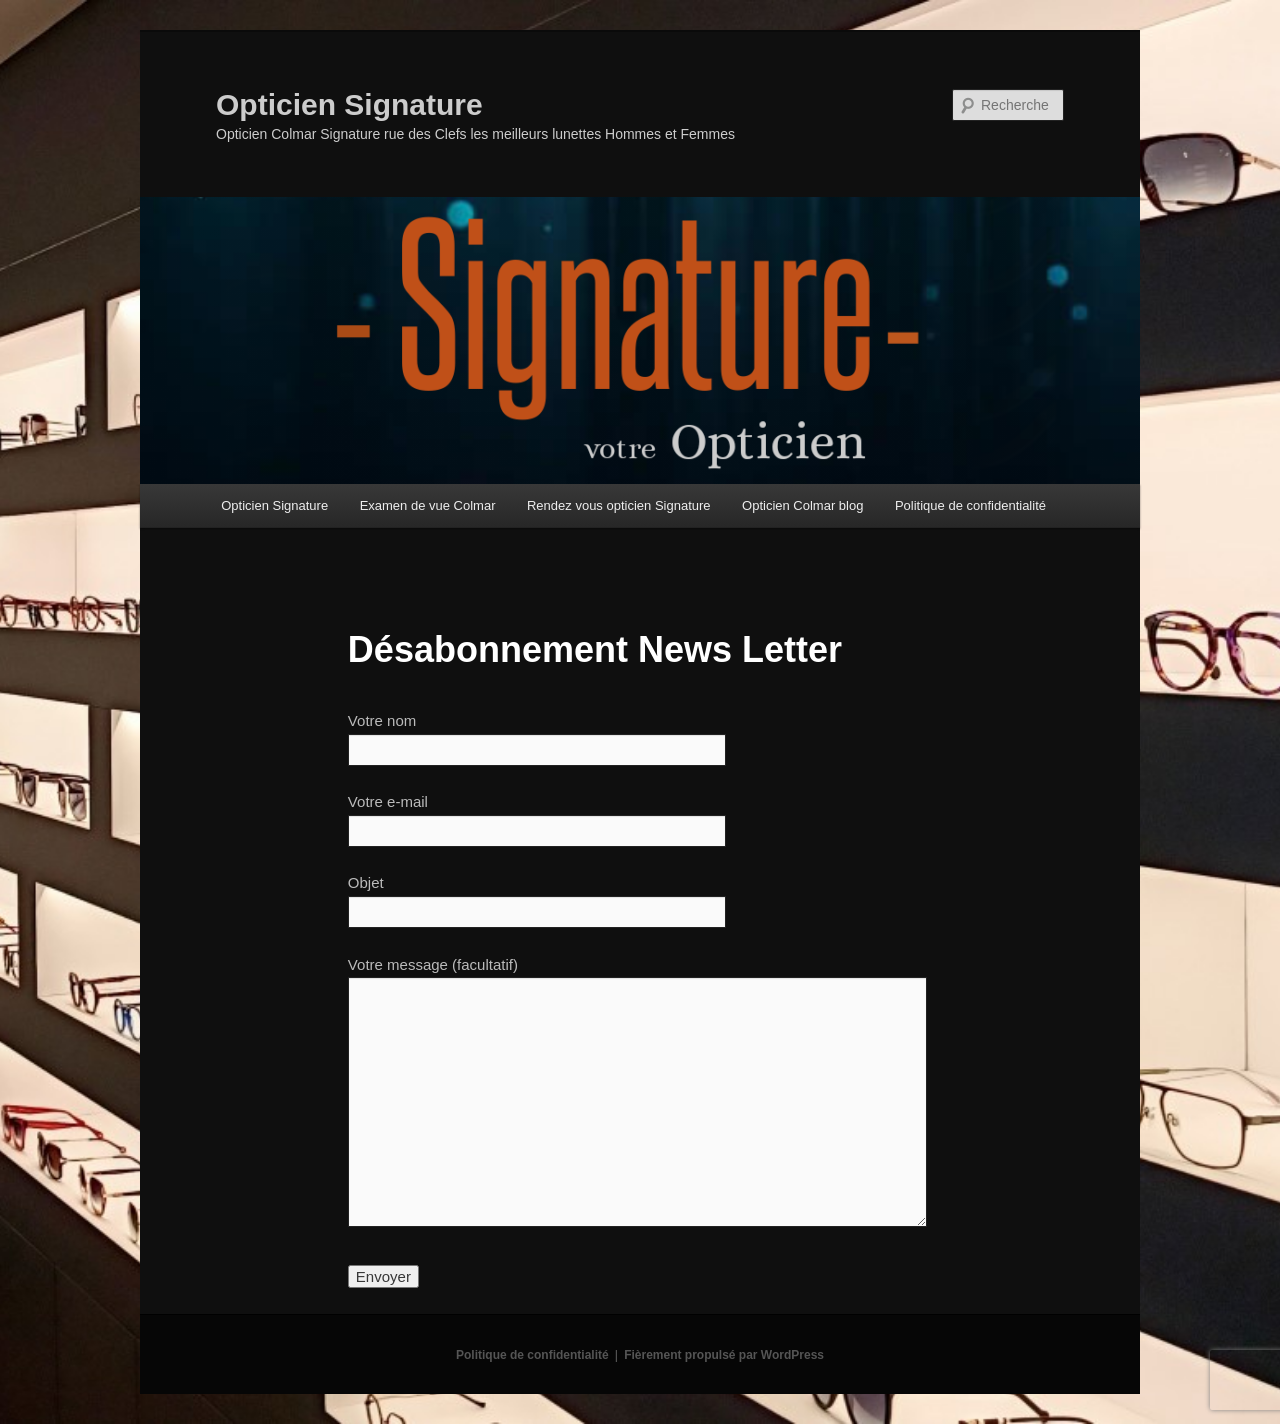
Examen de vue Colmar (428, 505)
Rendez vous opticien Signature (619, 505)
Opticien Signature (349, 104)
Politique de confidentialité (970, 505)
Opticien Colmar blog (802, 505)
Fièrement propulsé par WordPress (724, 1355)
